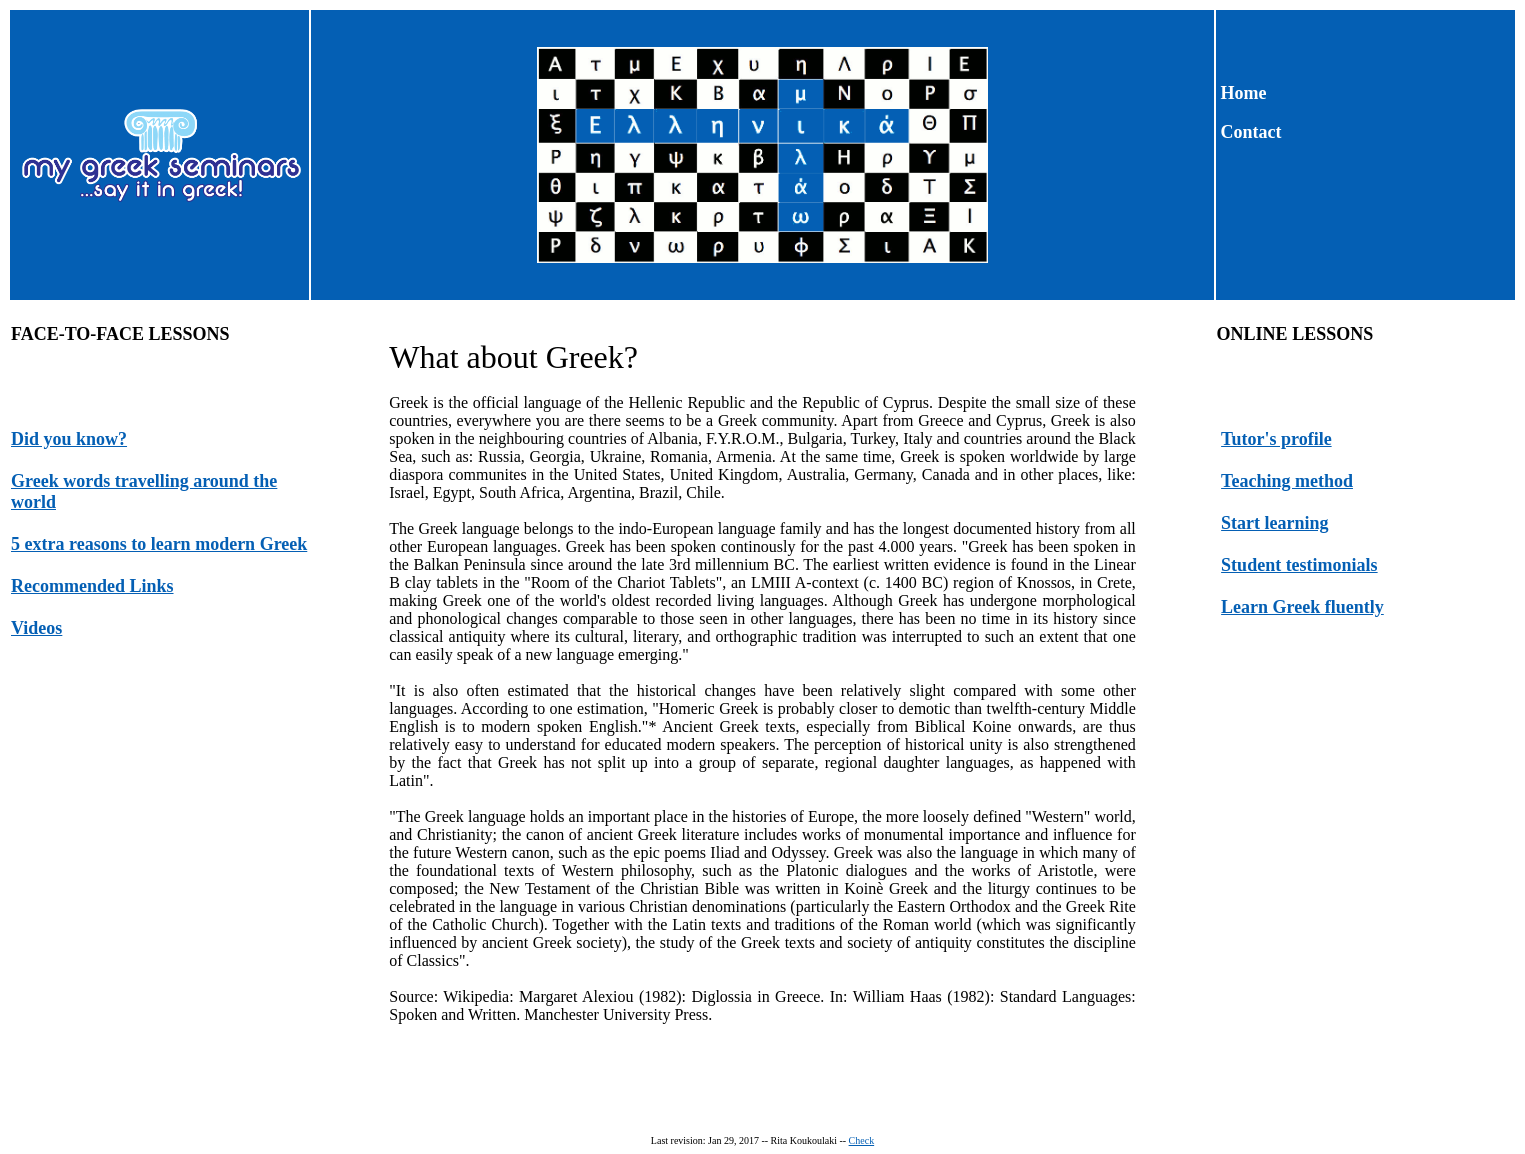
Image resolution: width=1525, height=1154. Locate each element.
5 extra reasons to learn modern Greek (159, 544)
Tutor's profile (1276, 439)
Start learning (1275, 523)
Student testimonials (1299, 565)
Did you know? (69, 439)
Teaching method (1287, 481)
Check (862, 1140)
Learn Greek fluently (1302, 607)
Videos (36, 628)
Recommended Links (92, 586)
